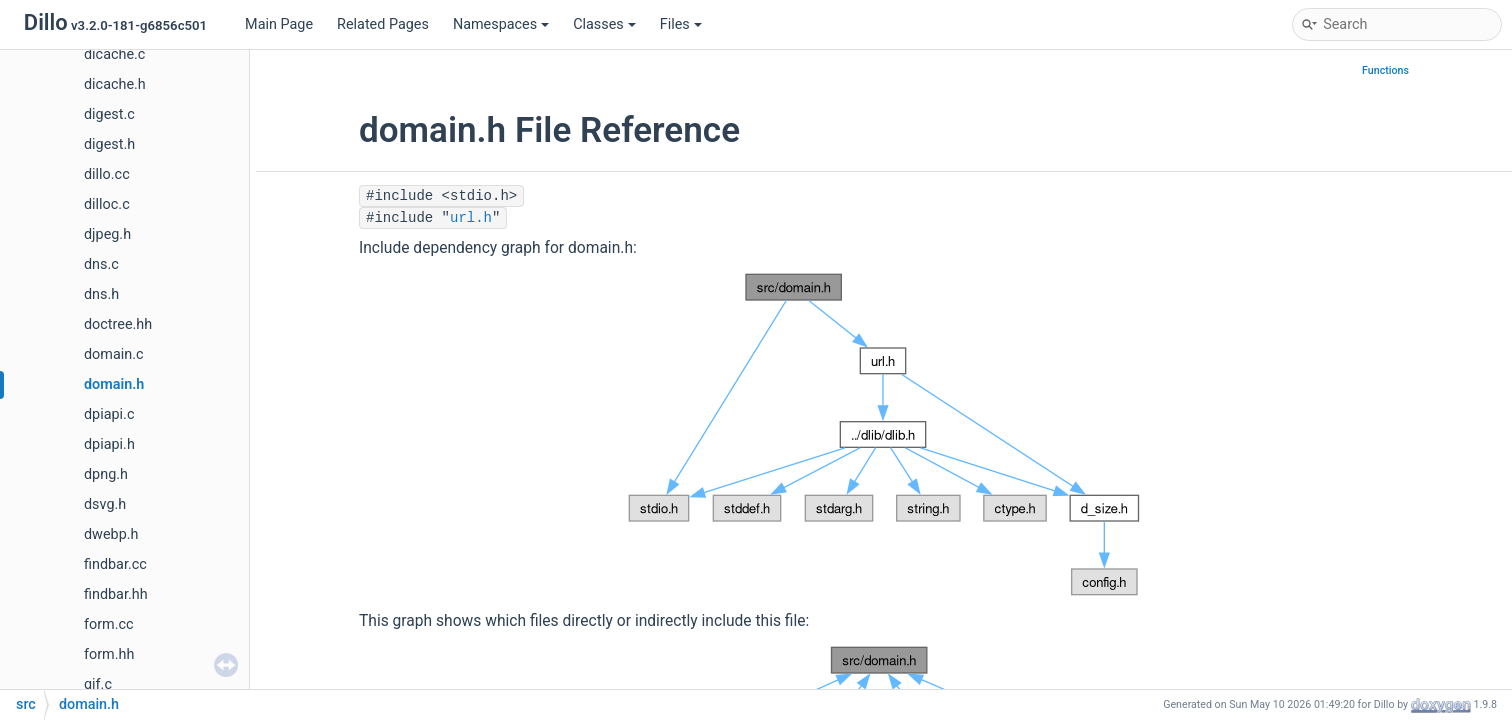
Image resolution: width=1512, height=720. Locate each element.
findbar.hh (116, 594)
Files (681, 24)
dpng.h (106, 474)
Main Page (279, 24)
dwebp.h (111, 534)
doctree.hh (118, 324)
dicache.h (115, 84)
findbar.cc (115, 564)
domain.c (114, 354)
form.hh (109, 654)
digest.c (109, 114)
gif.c (98, 684)
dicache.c (114, 54)
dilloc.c (107, 204)
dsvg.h (105, 504)
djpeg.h (107, 234)
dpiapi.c (109, 414)
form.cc (109, 624)
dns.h (101, 294)
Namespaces (501, 24)
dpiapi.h (109, 444)
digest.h (109, 144)
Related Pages (383, 24)
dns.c (101, 264)
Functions (1385, 70)
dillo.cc (107, 174)
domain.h (114, 384)
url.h (471, 218)
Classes (604, 24)
